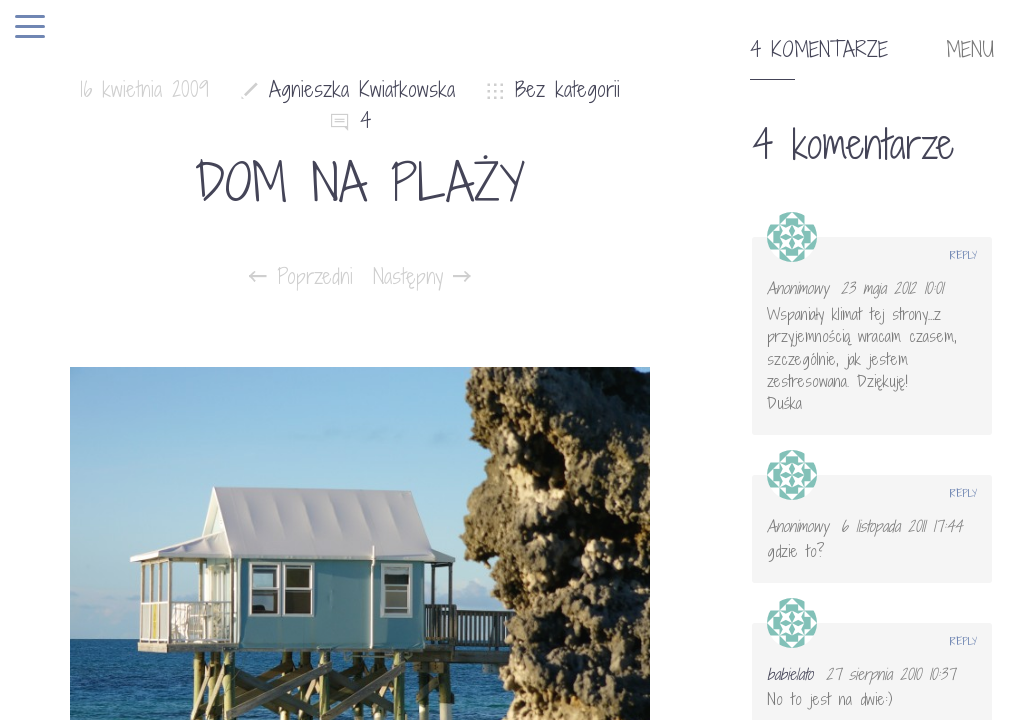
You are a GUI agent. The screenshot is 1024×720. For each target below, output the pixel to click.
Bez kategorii (567, 89)
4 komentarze (819, 50)
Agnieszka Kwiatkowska (362, 89)
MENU (970, 50)
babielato (790, 674)
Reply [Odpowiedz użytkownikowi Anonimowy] (963, 255)
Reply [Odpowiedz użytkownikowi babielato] (963, 641)
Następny (422, 277)
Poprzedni (301, 277)
